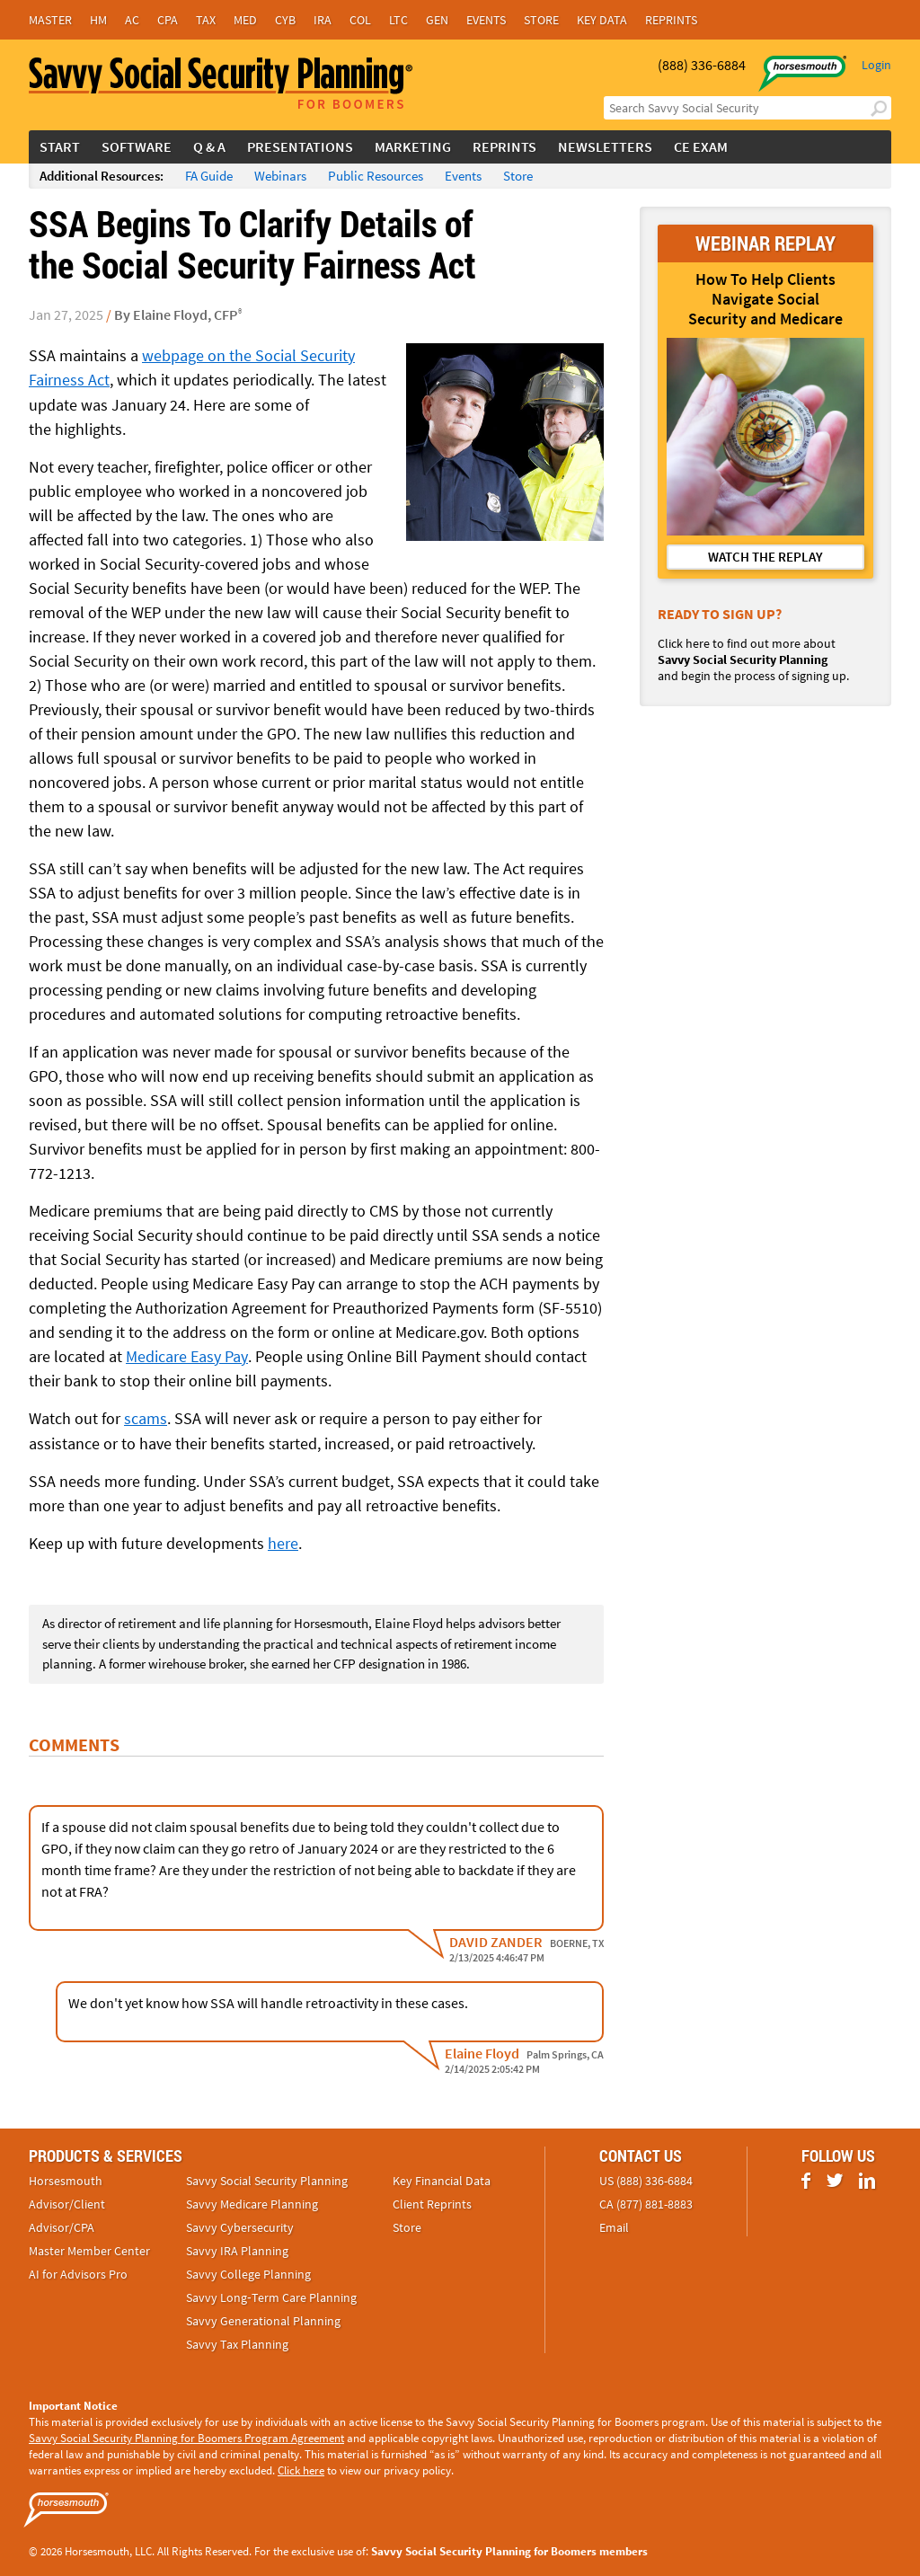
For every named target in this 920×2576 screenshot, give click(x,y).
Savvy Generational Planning (263, 2319)
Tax (206, 20)
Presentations (300, 146)
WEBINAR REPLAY (765, 243)
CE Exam (701, 146)
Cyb (285, 20)
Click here (301, 2468)
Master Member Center (89, 2249)
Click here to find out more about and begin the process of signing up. (753, 659)
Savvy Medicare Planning (252, 2202)
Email (614, 2225)
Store (541, 20)
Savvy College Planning (248, 2272)
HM (98, 20)
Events (486, 20)
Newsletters (605, 146)
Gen (437, 20)
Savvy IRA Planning (237, 2249)
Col (360, 20)
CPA (167, 20)
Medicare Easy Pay (186, 1355)
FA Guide (209, 175)
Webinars (280, 175)
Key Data (602, 20)
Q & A (209, 146)
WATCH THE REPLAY (765, 556)
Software (137, 146)
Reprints (671, 20)
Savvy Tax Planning (237, 2342)
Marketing (413, 146)
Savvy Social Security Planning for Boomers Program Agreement (186, 2436)
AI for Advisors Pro (78, 2272)
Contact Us (640, 2153)
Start (60, 146)
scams (145, 1417)
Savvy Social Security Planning (267, 2179)
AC (132, 20)
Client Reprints (432, 2202)
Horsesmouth (65, 2179)
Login (876, 65)
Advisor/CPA (61, 2225)
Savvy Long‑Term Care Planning (271, 2296)
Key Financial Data (442, 2179)
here (283, 1541)
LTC (398, 20)
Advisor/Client (67, 2202)
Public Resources (375, 175)
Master (50, 20)
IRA (323, 20)
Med (245, 20)
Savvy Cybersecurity (240, 2225)
